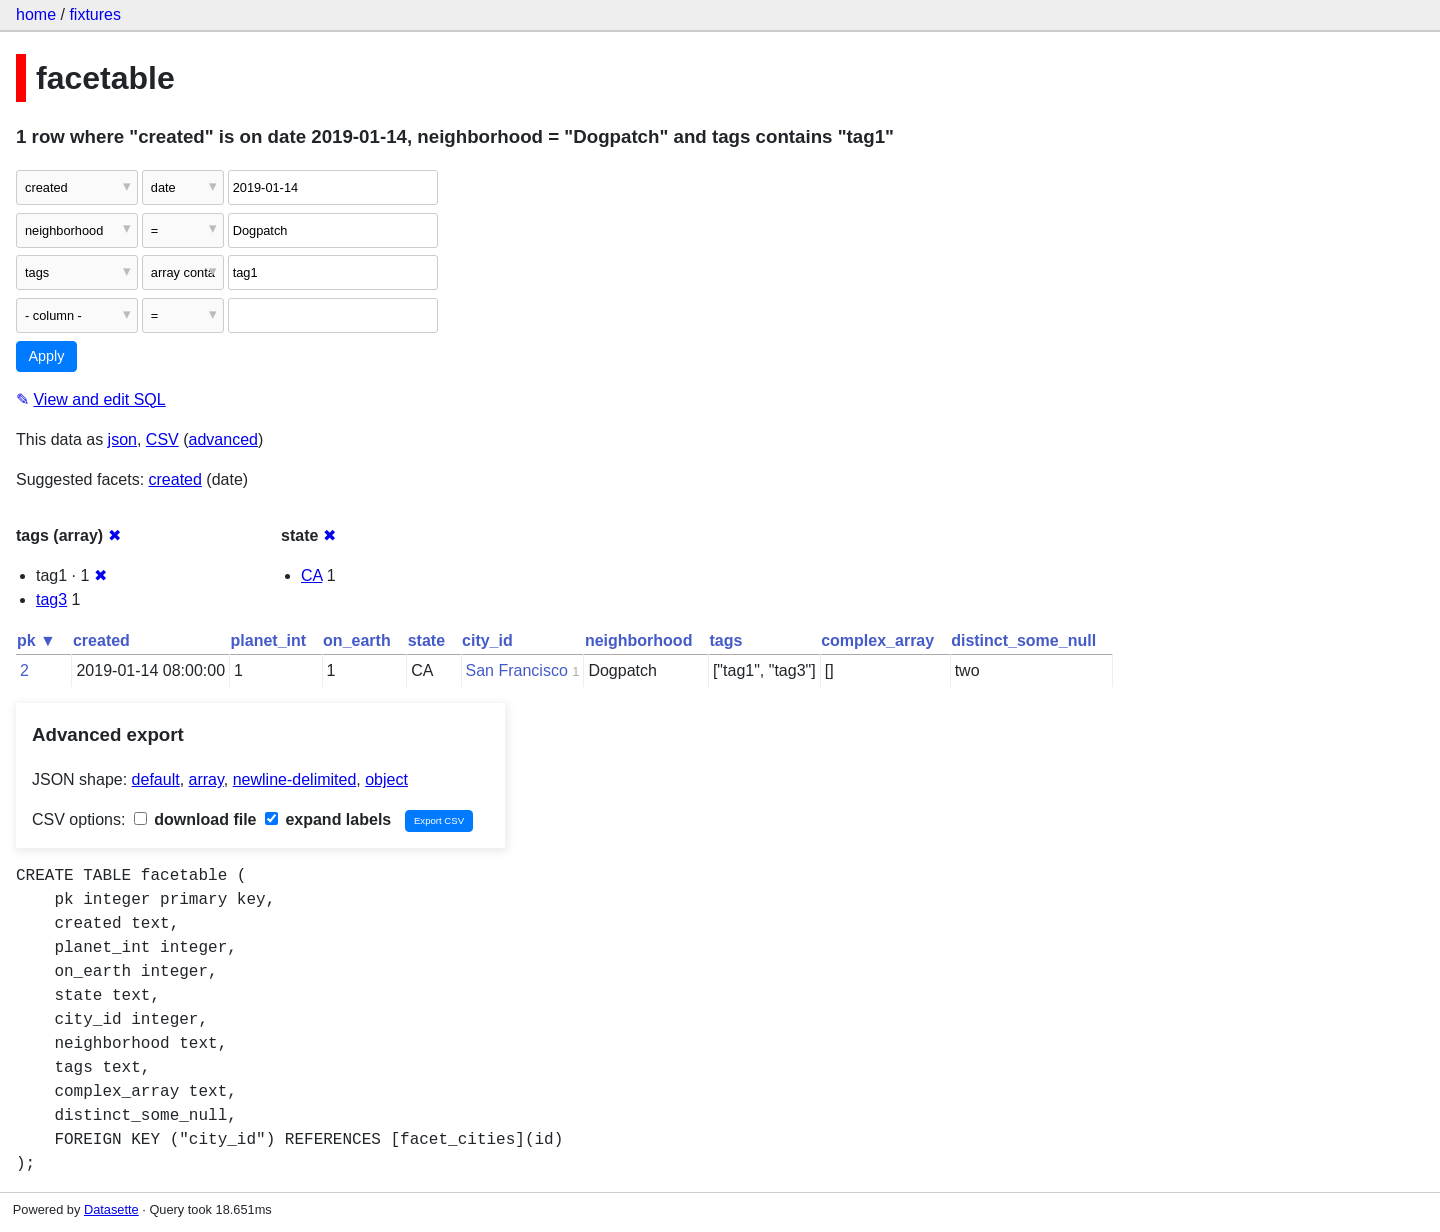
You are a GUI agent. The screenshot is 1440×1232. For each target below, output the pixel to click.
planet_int (269, 640)
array (206, 779)
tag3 (51, 599)
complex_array (877, 640)
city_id (487, 640)
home (36, 14)
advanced (223, 439)
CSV (162, 439)
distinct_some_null (1023, 640)
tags (725, 640)
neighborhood (639, 640)
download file (195, 819)
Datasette (111, 1209)
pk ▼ (36, 640)
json (122, 439)
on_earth (357, 640)
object (386, 779)
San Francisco (517, 670)
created (175, 479)
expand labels (328, 819)
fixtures (95, 14)
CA (311, 575)
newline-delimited (295, 779)
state (426, 640)
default (156, 779)
